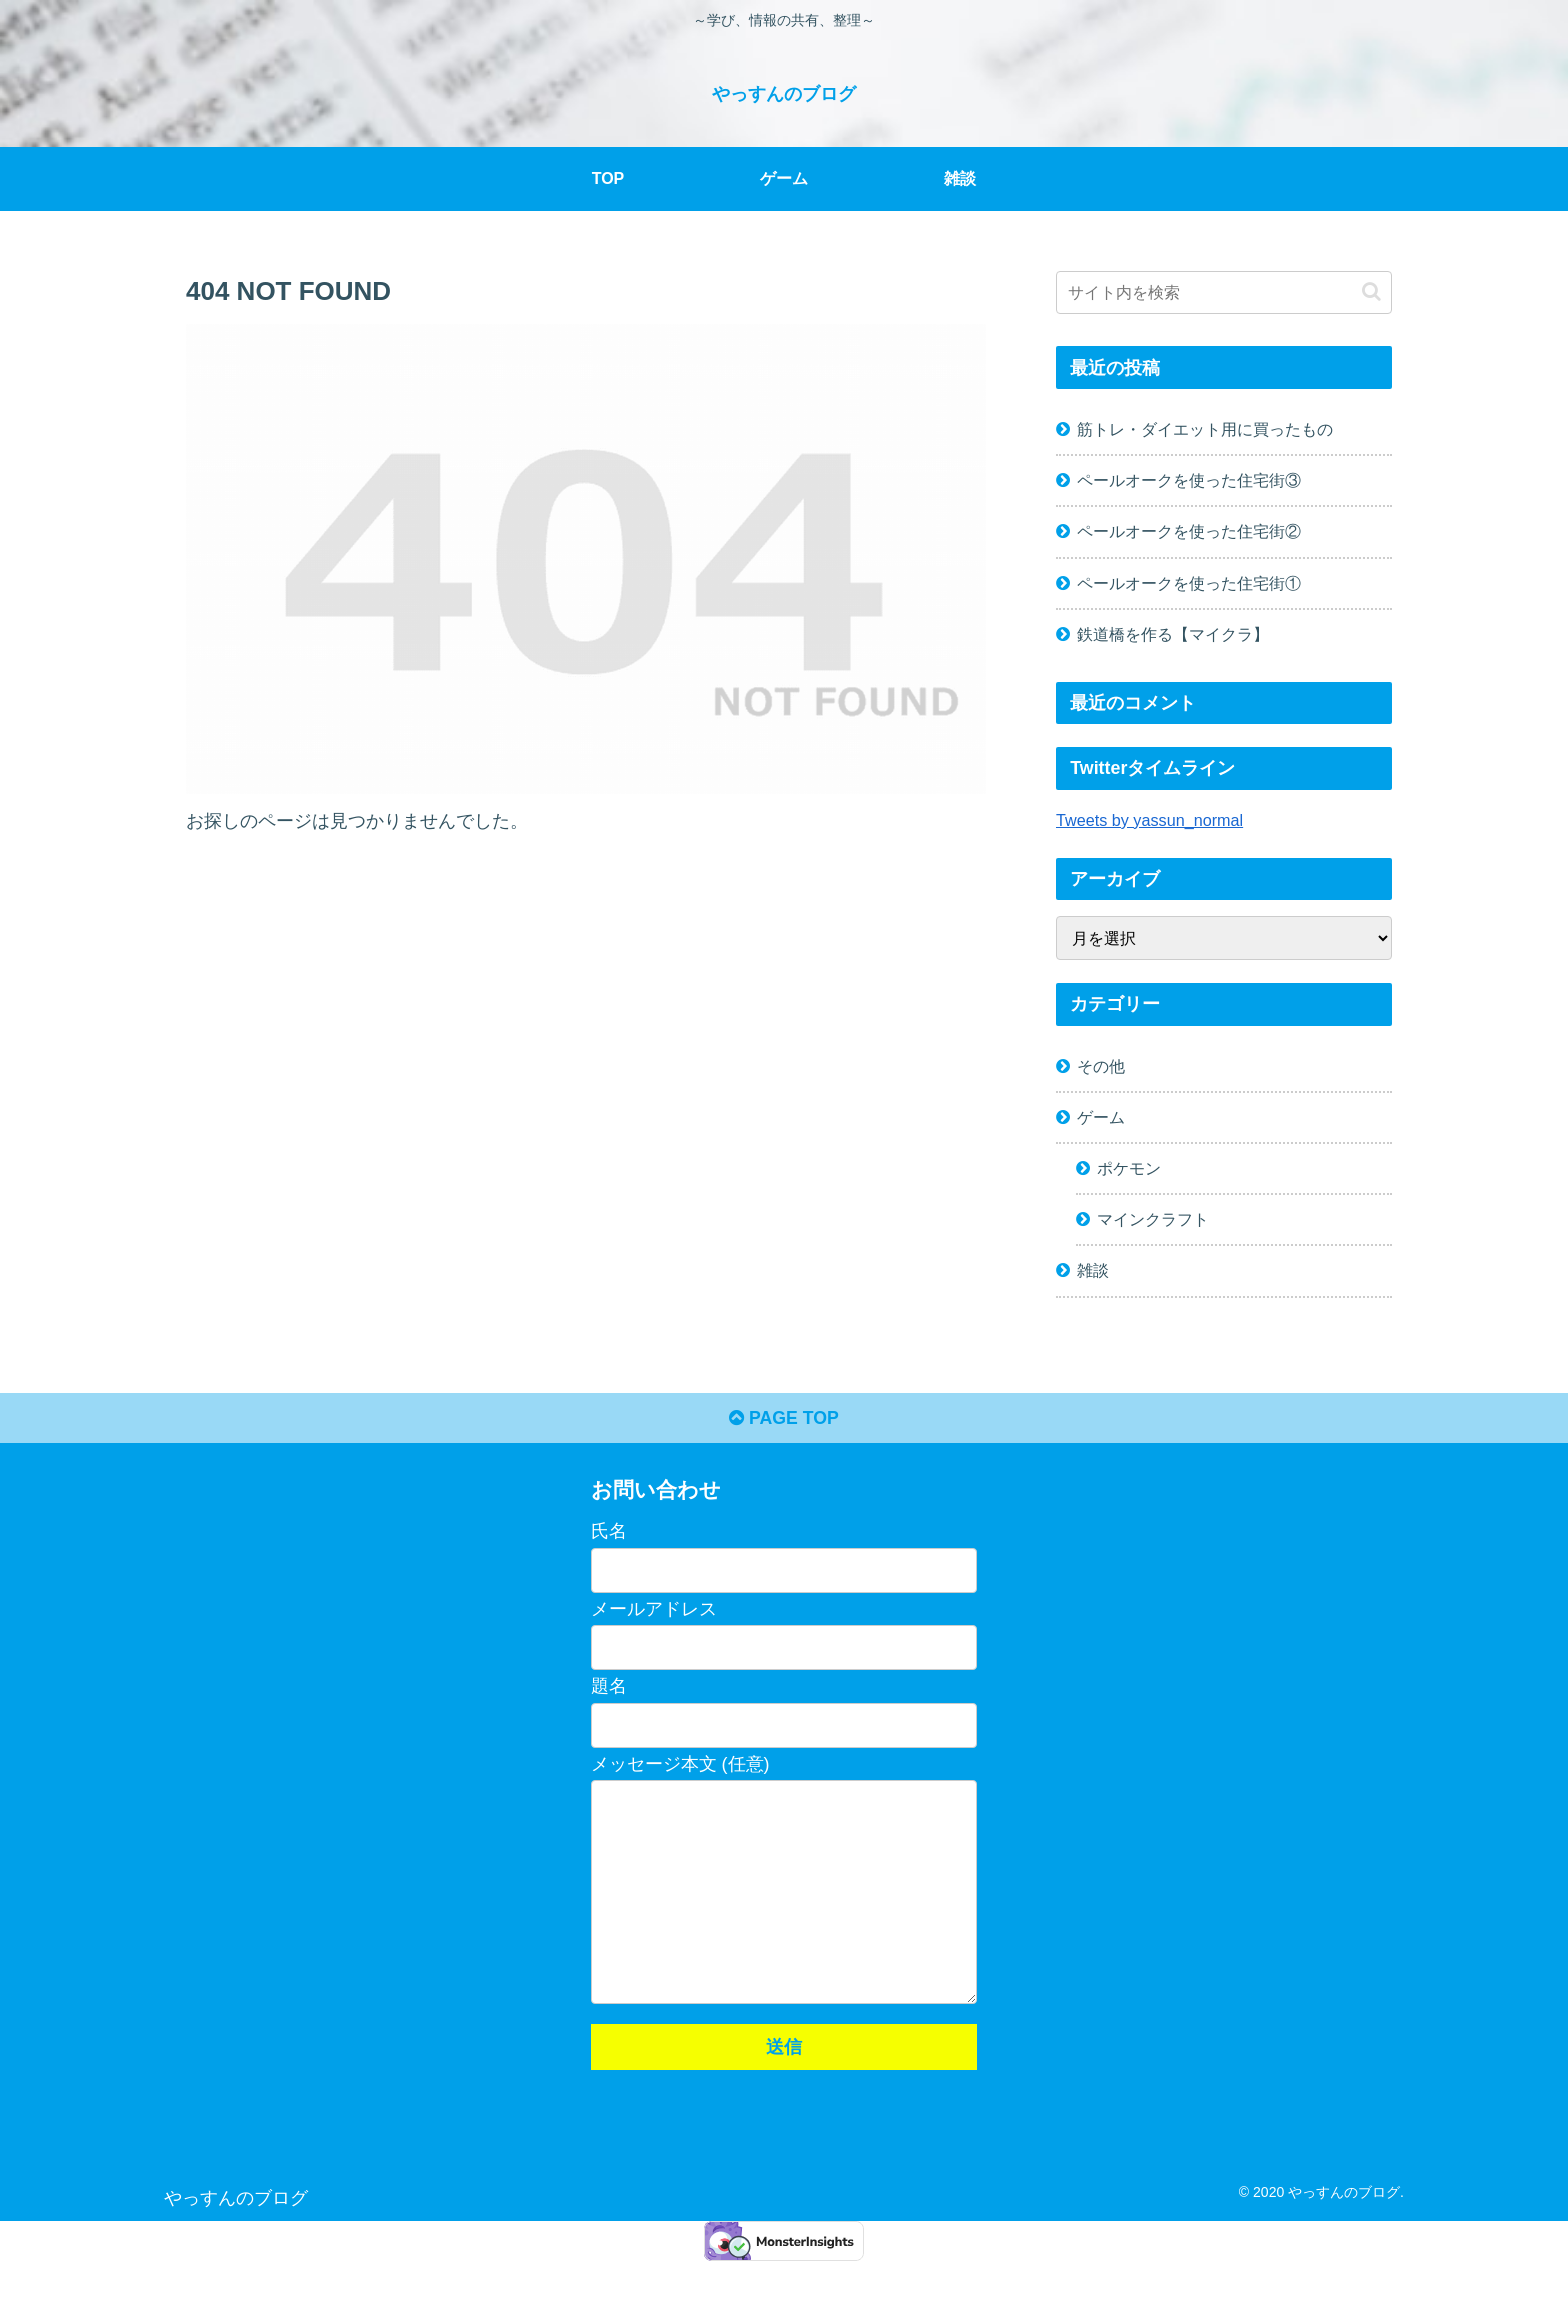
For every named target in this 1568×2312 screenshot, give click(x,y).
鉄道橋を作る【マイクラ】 (1173, 633)
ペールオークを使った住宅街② (1189, 531)
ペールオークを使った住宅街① (1189, 582)
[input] (1224, 292)
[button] (1371, 291)
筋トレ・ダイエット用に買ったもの (1205, 429)
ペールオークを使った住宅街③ (1189, 480)
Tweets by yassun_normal (1149, 819)
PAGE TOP (783, 1420)
